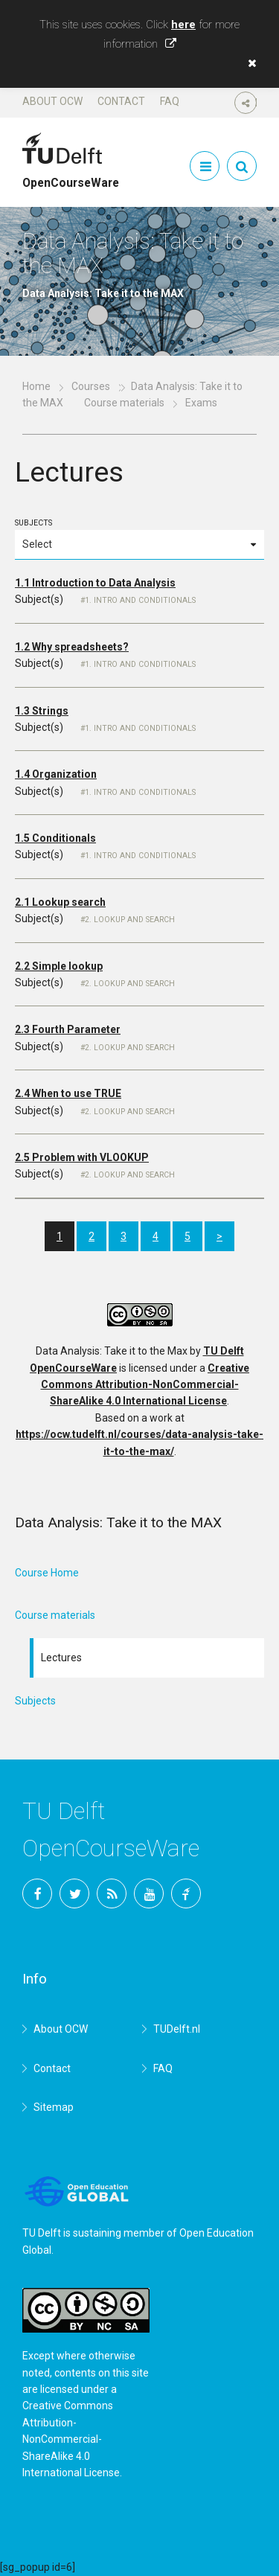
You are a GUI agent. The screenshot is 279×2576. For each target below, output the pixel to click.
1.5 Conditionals (55, 838)
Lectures (61, 1657)
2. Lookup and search (130, 919)
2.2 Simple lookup (59, 966)
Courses (90, 386)
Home (36, 386)
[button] (248, 63)
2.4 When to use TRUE (68, 1093)
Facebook (37, 1893)
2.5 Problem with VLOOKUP (82, 1157)
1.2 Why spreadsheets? (72, 647)
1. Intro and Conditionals (140, 600)
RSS (111, 1893)
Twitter (74, 1893)
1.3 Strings (41, 711)
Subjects (139, 539)
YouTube (149, 1893)
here (183, 24)
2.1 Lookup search (60, 902)
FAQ (169, 101)
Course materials (124, 403)
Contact (121, 101)
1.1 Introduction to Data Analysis (95, 583)
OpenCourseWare (70, 176)
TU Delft (186, 1893)
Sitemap (53, 2107)
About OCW (52, 101)
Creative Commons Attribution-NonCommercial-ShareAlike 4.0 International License (145, 1384)
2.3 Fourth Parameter (68, 1029)
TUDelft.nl (176, 2029)
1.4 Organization (56, 774)
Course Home (47, 1573)
